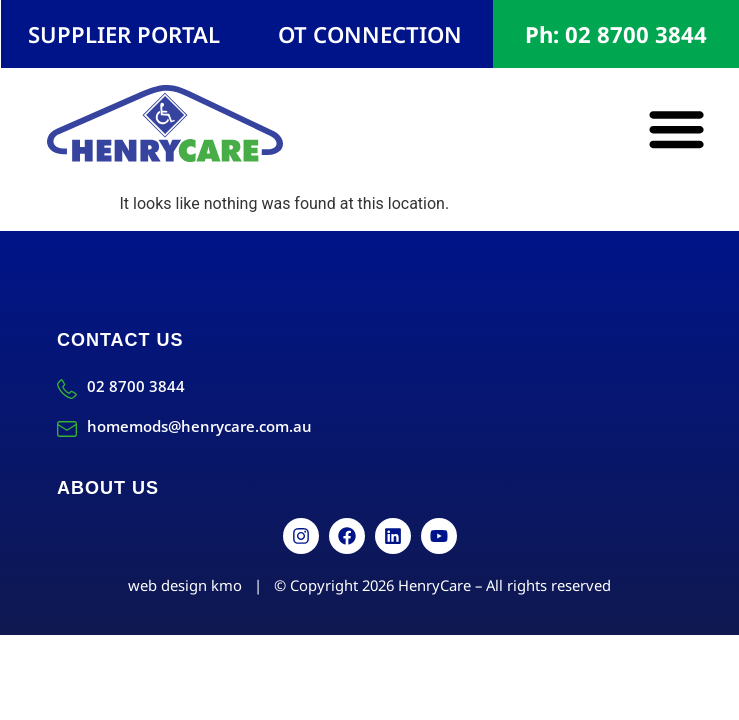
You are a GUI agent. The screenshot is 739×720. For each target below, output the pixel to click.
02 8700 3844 (136, 386)
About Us (108, 488)
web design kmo (185, 585)
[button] (676, 128)
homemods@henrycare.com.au (199, 426)
